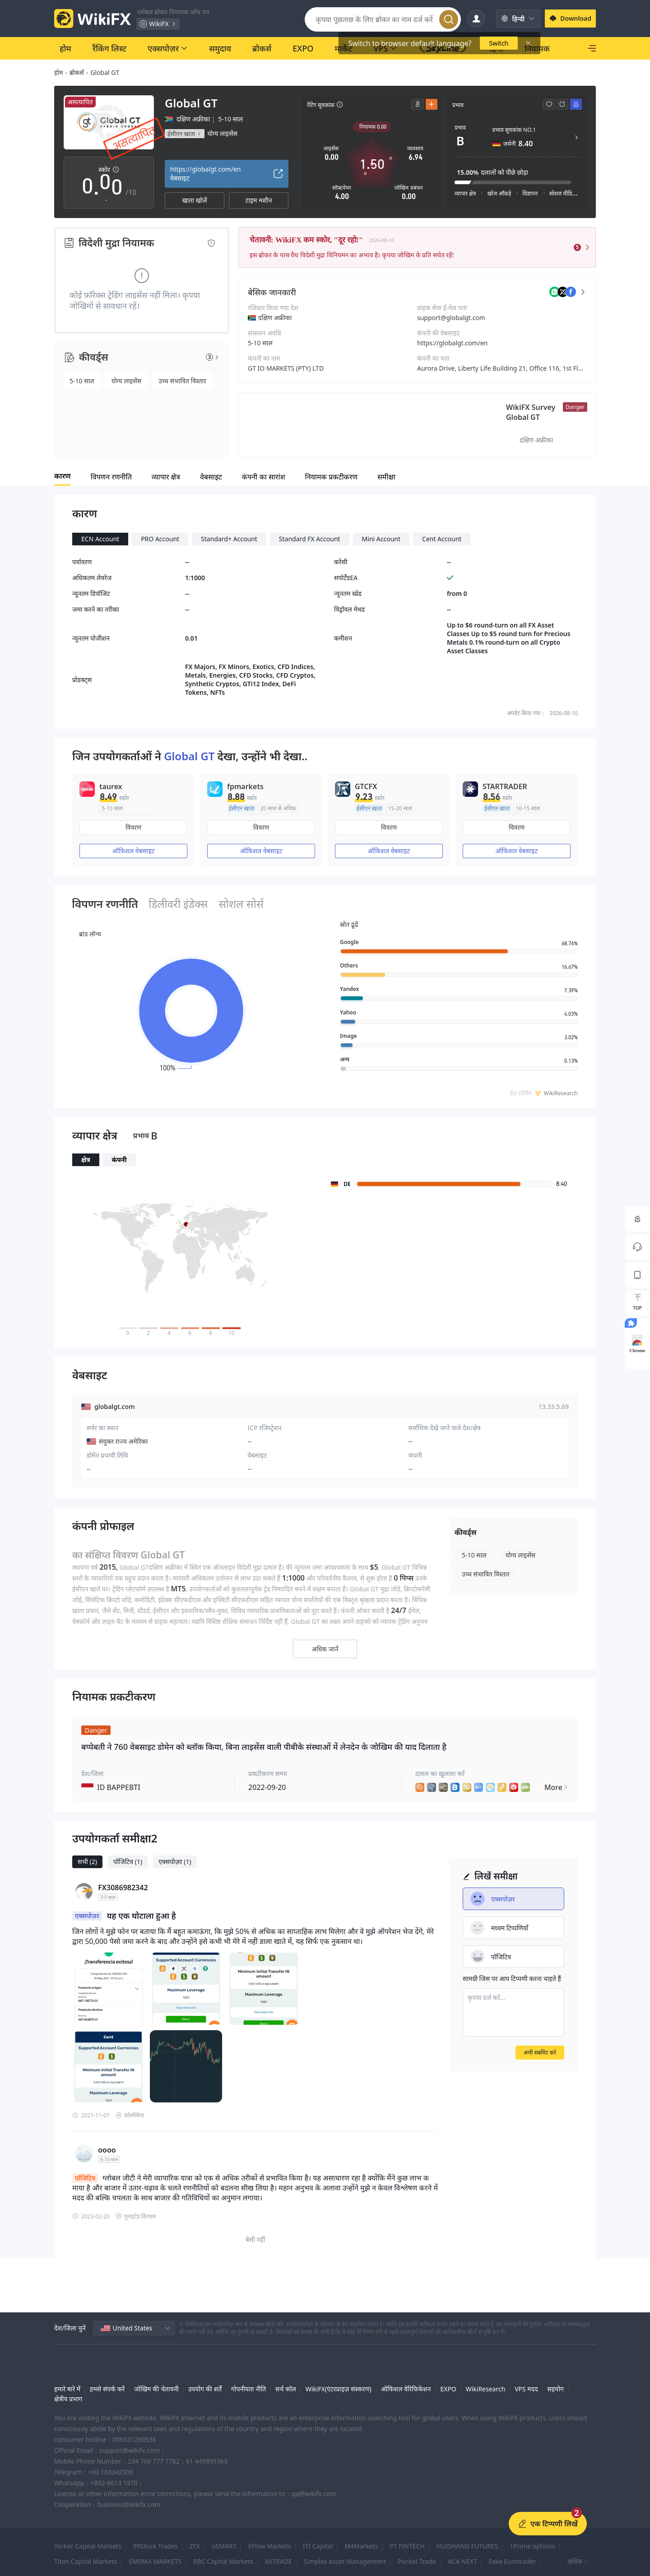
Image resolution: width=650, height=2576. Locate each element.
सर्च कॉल (285, 2389)
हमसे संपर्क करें (107, 2389)
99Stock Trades (155, 2546)
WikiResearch (486, 2389)
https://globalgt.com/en (452, 343)
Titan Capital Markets (85, 2561)
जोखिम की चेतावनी (156, 2389)
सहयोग (555, 2389)
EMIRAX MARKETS (155, 2561)
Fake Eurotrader (512, 2561)
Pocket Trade (417, 2561)
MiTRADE (278, 2561)
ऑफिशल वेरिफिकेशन (406, 2389)
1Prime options (532, 2546)
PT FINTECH (407, 2546)
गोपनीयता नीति (248, 2389)
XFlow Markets (269, 2546)
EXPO (448, 2389)
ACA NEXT (462, 2561)
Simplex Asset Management (345, 2561)
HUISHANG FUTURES (467, 2546)
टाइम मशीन (259, 200)
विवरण (133, 827)
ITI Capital (318, 2546)
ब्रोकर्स (77, 72)
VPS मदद (526, 2389)
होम (58, 72)
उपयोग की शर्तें (205, 2389)
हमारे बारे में (67, 2389)
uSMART (224, 2546)
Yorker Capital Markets (87, 2546)
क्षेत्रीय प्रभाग (68, 2399)
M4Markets (361, 2546)
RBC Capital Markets (223, 2561)
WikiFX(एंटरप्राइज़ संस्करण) (338, 2389)
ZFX (195, 2546)
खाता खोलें (194, 200)
